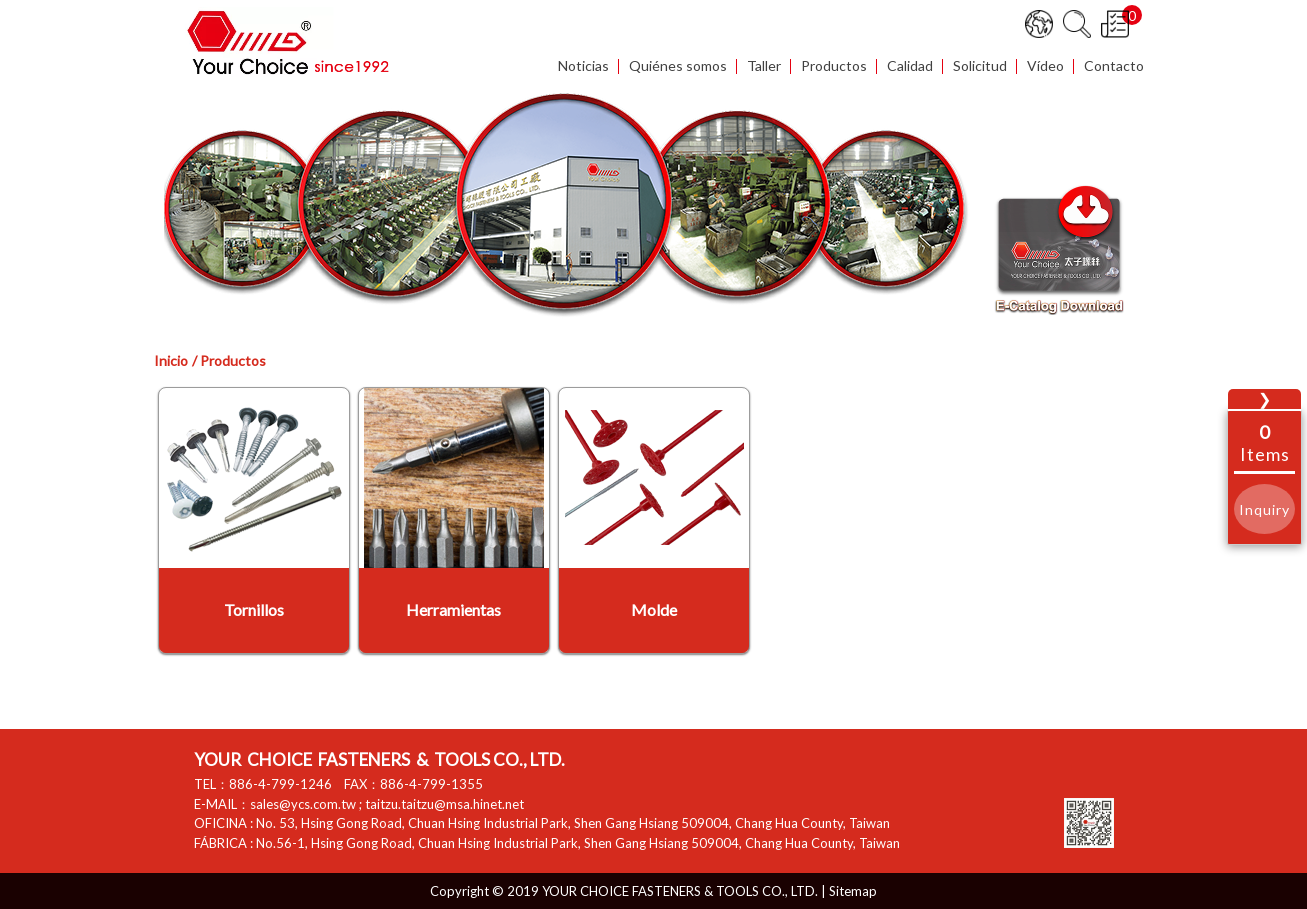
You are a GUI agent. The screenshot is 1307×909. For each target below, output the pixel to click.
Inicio (171, 360)
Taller (764, 66)
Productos (834, 66)
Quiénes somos (678, 66)
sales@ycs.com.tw (303, 804)
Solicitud (980, 66)
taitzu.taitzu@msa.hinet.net (444, 804)
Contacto (1114, 66)
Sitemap (853, 891)
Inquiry (1264, 509)
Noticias (583, 66)
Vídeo (1045, 66)
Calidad (910, 66)
